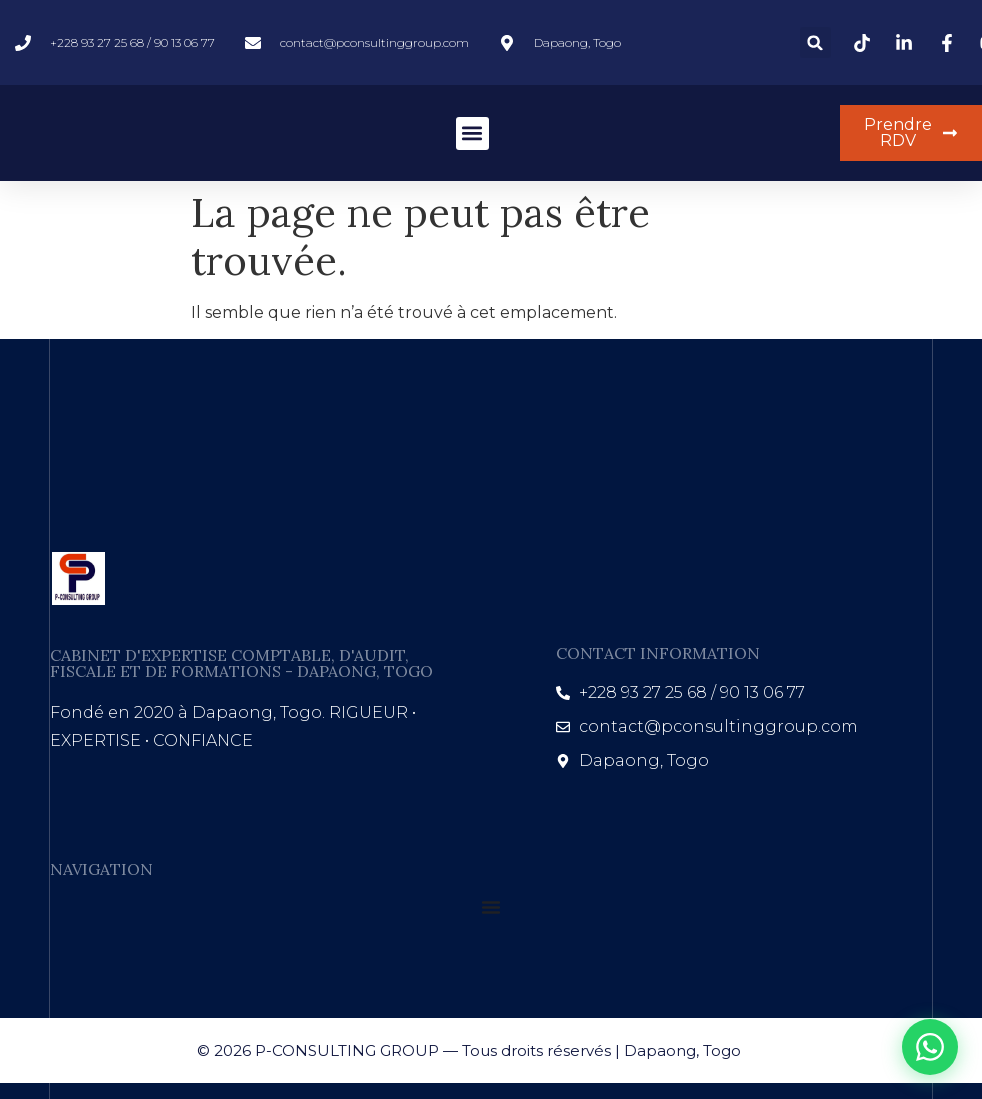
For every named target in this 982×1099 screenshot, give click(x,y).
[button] (815, 42)
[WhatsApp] (930, 1047)
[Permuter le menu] (491, 907)
